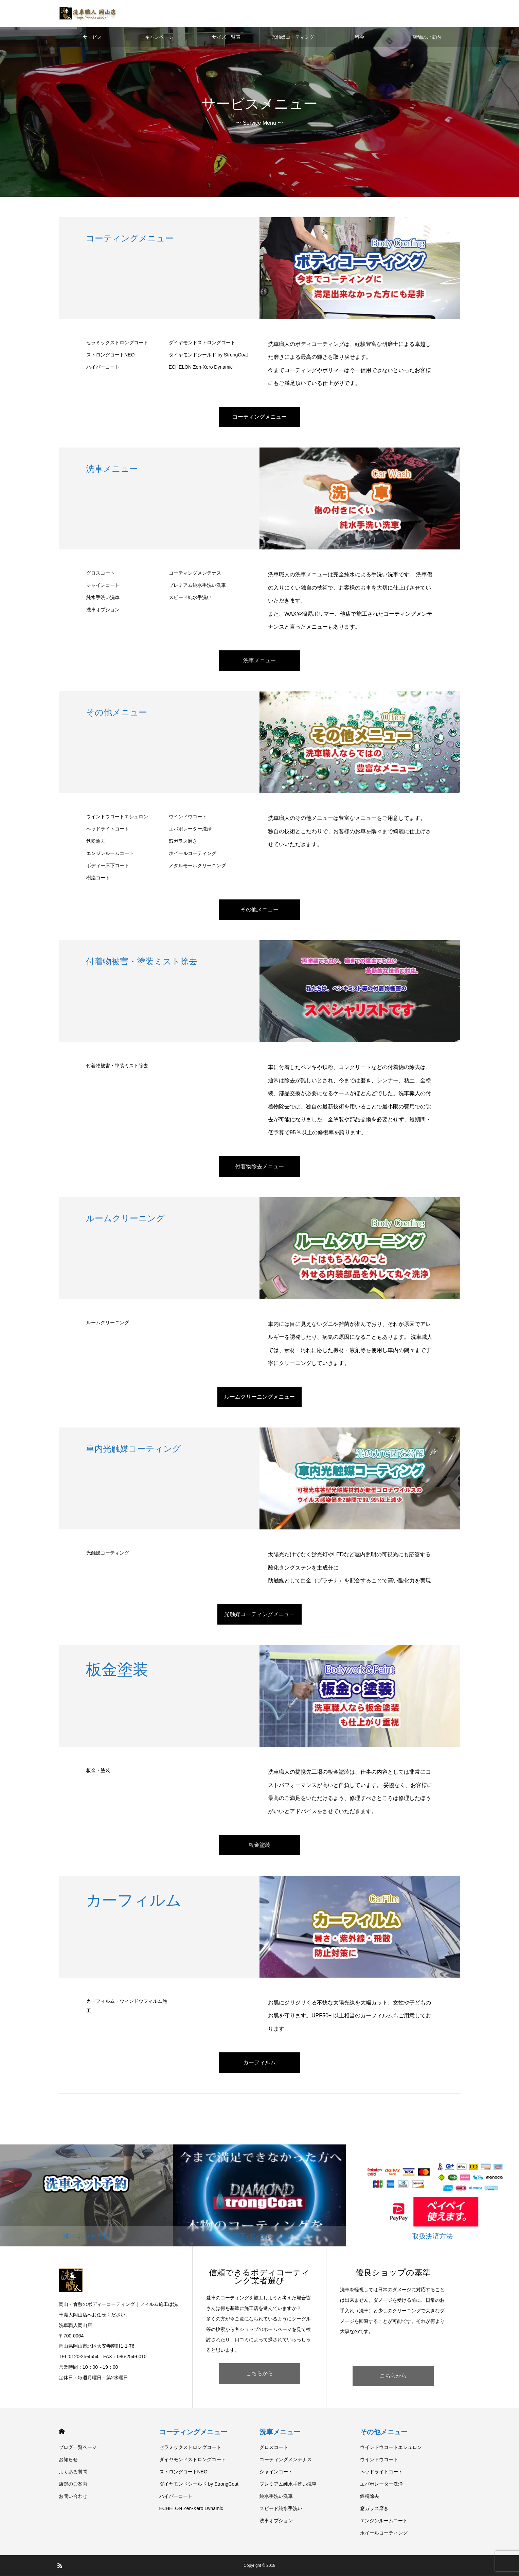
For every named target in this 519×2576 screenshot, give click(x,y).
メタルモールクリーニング (197, 866)
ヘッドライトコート (107, 829)
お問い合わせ (73, 2496)
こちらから (259, 2374)
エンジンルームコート (110, 854)
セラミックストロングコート (117, 343)
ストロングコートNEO (110, 355)
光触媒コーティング (292, 37)
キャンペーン (159, 37)
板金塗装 (259, 1845)
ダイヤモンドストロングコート (202, 343)
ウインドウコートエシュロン (117, 817)
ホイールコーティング (192, 854)
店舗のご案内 (426, 37)
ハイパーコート (103, 367)
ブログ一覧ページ (78, 2447)
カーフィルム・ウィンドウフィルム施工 (126, 2006)
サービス (92, 37)
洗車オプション (103, 610)
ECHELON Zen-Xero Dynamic (201, 367)
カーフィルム (259, 2063)
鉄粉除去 (95, 841)
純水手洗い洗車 (103, 598)
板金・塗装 (98, 1771)
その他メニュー (259, 910)
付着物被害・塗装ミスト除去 (117, 1066)
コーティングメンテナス (195, 573)
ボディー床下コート (107, 866)
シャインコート (103, 586)
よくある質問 (73, 2472)
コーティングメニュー (259, 417)
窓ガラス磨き (183, 841)
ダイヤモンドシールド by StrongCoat (208, 355)
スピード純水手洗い (190, 598)
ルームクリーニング (107, 1323)
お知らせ (68, 2460)
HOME (62, 2432)
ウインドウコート (188, 817)
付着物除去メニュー (259, 1167)
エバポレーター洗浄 (190, 829)
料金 (359, 37)
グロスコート (100, 573)
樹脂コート (98, 878)
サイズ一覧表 (226, 37)
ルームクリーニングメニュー (259, 1397)
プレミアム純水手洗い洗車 (197, 586)
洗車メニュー (259, 661)
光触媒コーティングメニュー (259, 1615)
